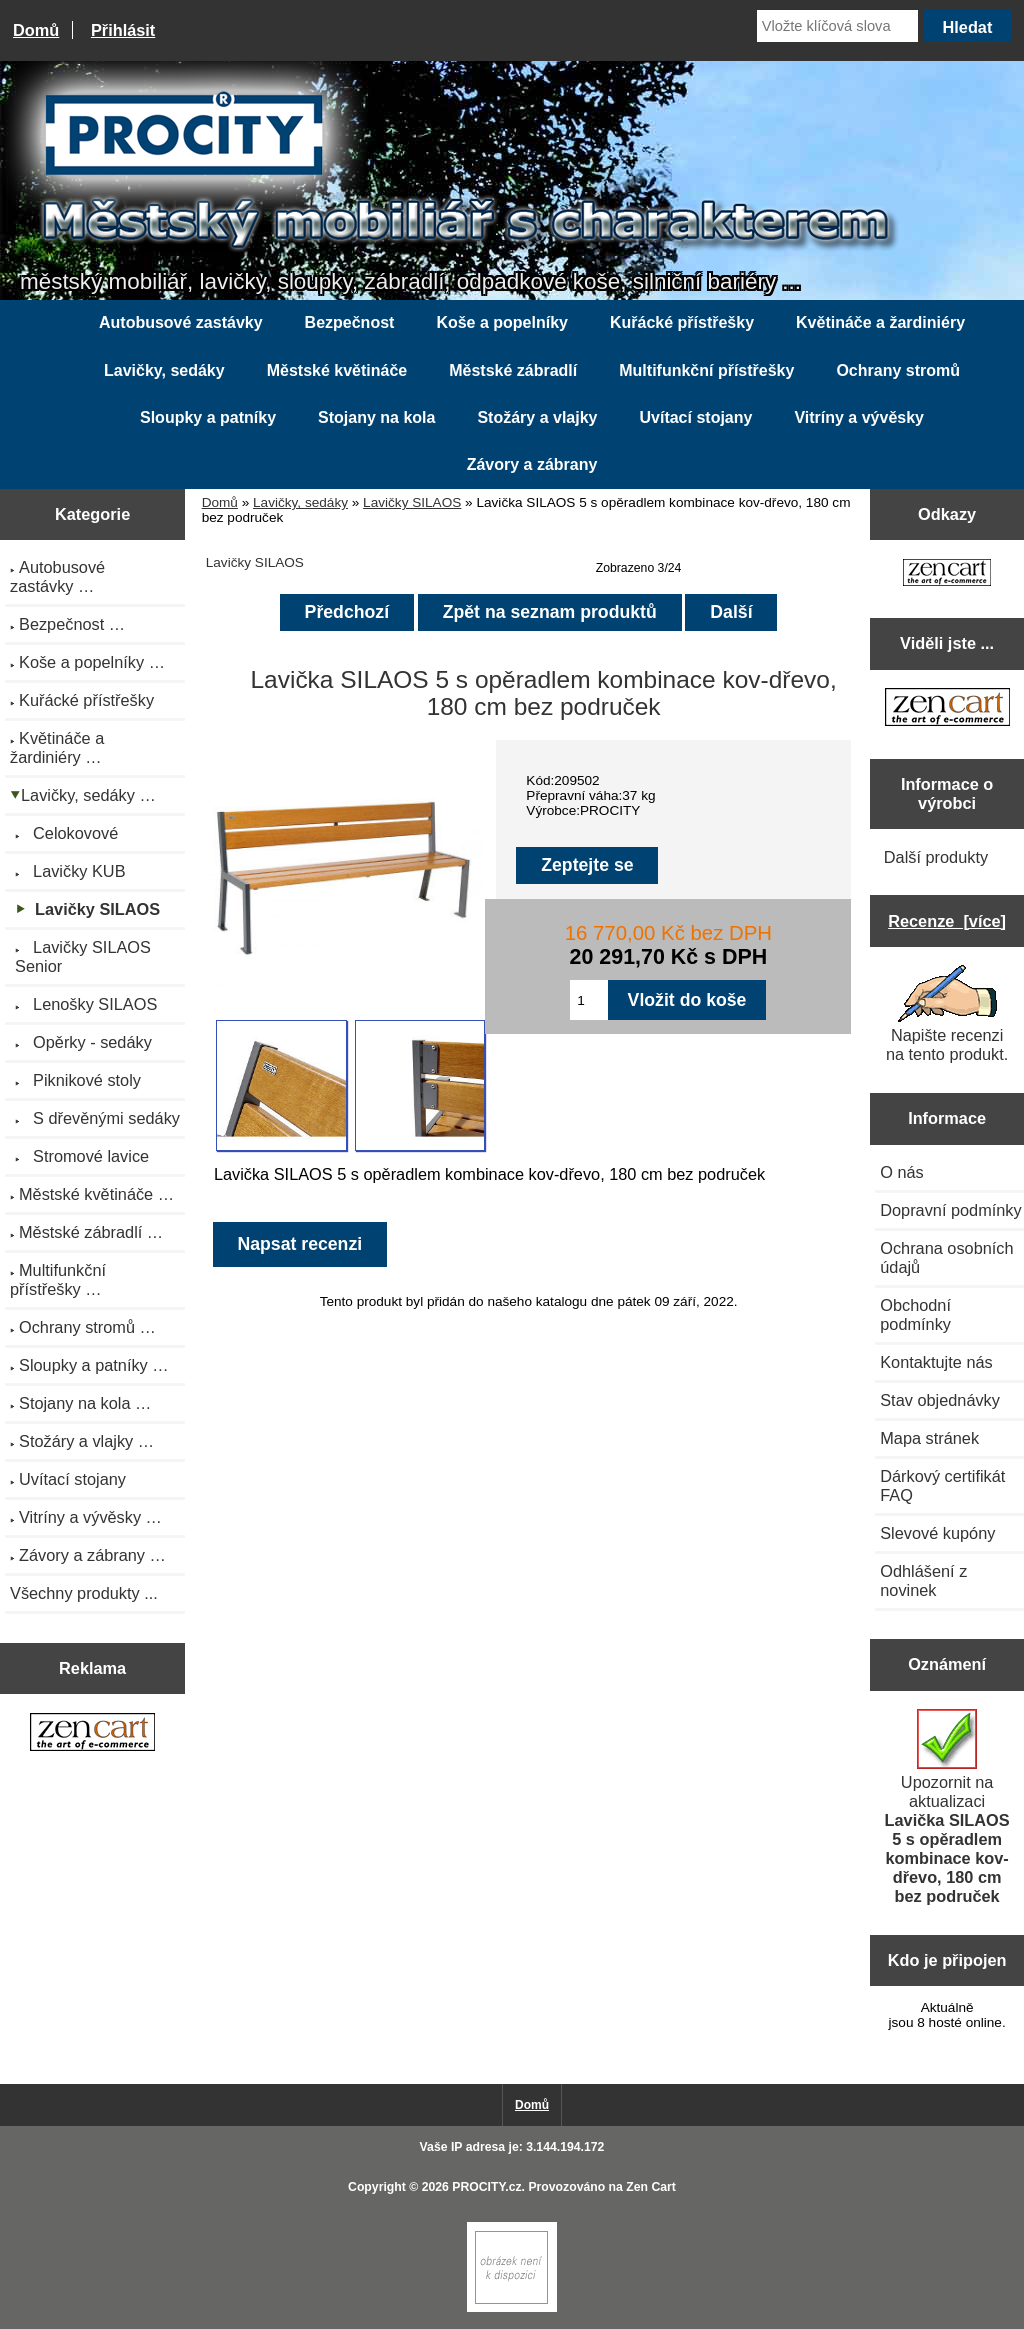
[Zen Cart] (512, 2307)
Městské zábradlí (513, 370)
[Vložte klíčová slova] (837, 26)
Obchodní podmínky (915, 1314)
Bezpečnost (350, 322)
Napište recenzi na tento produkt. (947, 1014)
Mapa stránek (929, 1438)
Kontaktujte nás (936, 1362)
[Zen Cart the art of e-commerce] (92, 1734)
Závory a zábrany (532, 464)
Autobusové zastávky (181, 322)
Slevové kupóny (937, 1533)
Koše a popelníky (502, 322)
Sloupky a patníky (208, 417)
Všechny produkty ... (84, 1593)
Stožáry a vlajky (537, 417)
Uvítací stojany (695, 417)
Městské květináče (337, 370)
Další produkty (936, 857)
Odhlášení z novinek (923, 1580)
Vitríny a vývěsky (859, 417)
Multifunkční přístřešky (706, 370)
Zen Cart (651, 2187)
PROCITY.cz (486, 2187)
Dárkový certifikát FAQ (942, 1485)
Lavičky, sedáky (300, 502)
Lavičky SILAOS (412, 502)
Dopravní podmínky (950, 1210)
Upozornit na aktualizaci (947, 1807)
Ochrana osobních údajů (946, 1257)
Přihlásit (123, 30)
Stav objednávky (940, 1400)
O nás (902, 1172)
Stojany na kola (376, 417)
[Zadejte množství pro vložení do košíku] (588, 1000)
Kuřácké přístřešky (682, 322)
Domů (36, 30)
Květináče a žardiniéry (880, 322)
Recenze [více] (947, 921)
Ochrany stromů (898, 370)
